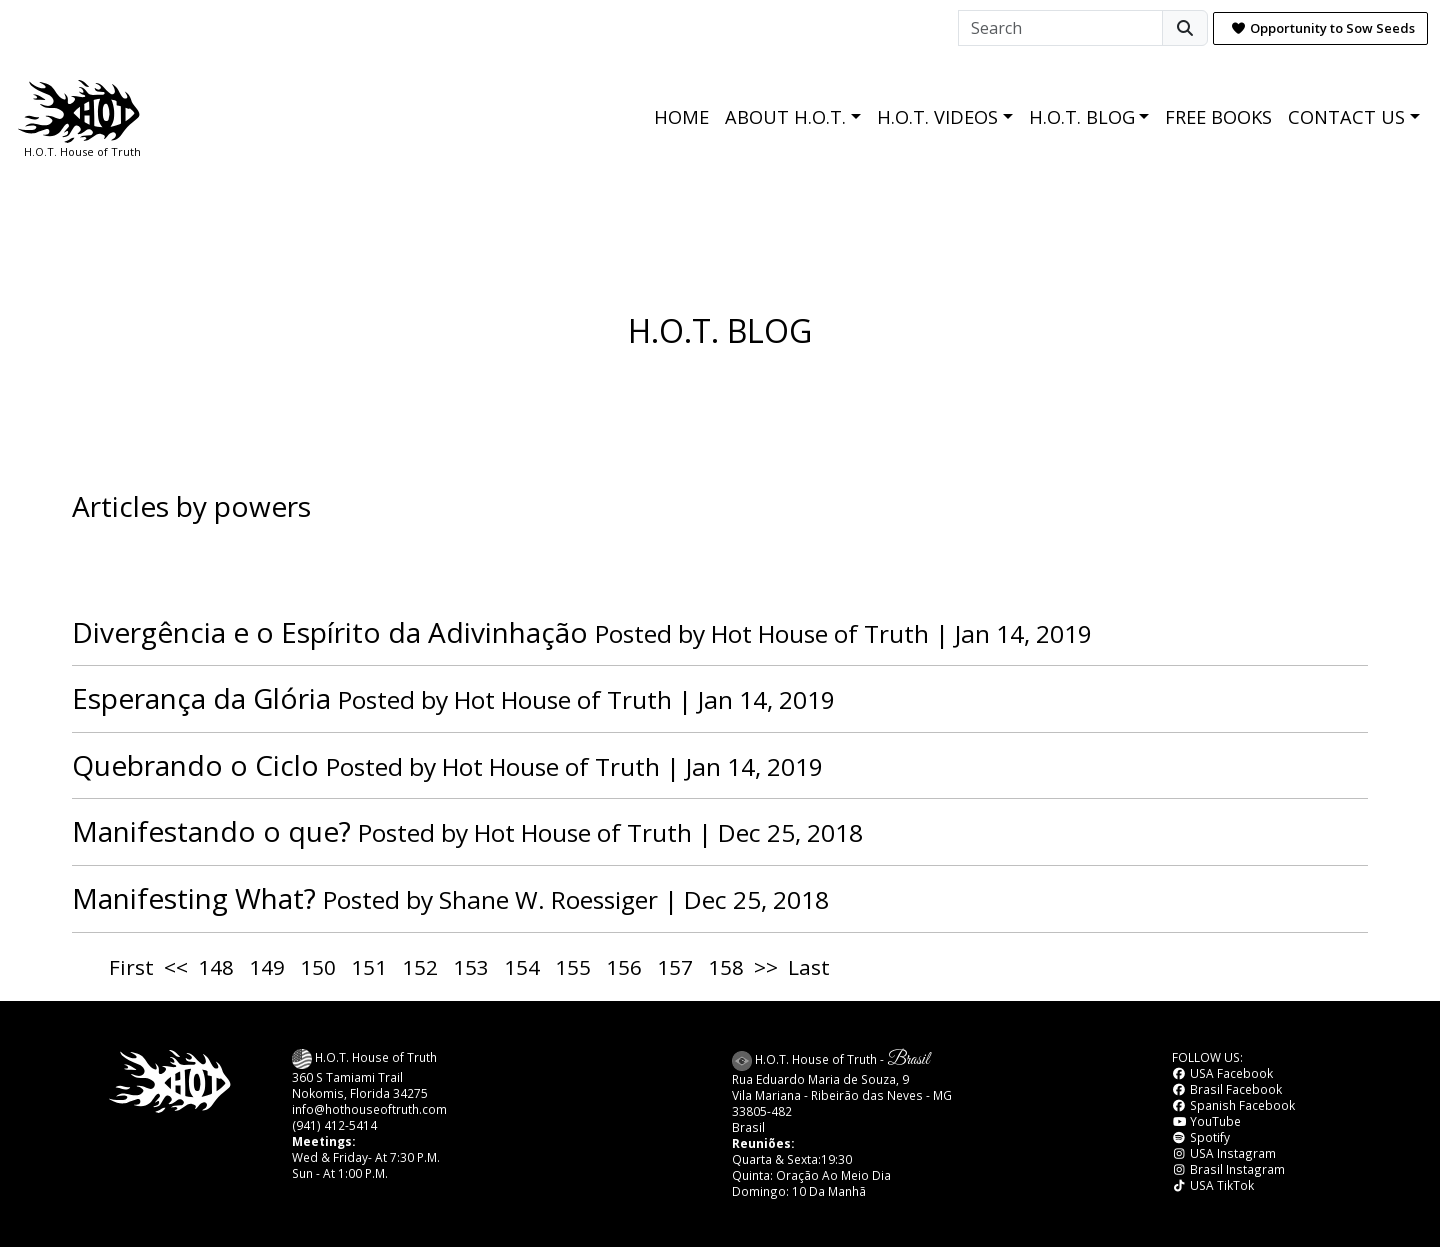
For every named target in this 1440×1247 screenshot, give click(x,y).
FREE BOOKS (1218, 117)
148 (216, 967)
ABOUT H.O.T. (785, 117)
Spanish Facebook (1233, 1105)
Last (809, 967)
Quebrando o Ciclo (195, 765)
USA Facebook (1222, 1073)
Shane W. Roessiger (548, 899)
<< (176, 967)
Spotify (1201, 1137)
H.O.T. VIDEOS (937, 117)
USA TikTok (1213, 1185)
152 (420, 967)
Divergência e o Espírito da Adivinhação (330, 632)
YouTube (1206, 1121)
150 (318, 967)
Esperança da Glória (201, 698)
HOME (681, 117)
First (131, 967)
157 (675, 967)
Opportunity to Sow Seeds (1323, 28)
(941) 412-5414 (334, 1125)
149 (267, 967)
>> (766, 967)
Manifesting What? (194, 898)
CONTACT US (1346, 117)
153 (471, 967)
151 (369, 967)
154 (522, 967)
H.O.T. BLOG (1082, 117)
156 (624, 967)
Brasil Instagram (1228, 1169)
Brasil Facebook (1227, 1089)
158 (726, 967)
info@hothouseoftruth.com (369, 1109)
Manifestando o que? (211, 831)
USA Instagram (1224, 1153)
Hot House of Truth (823, 633)
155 (573, 967)
